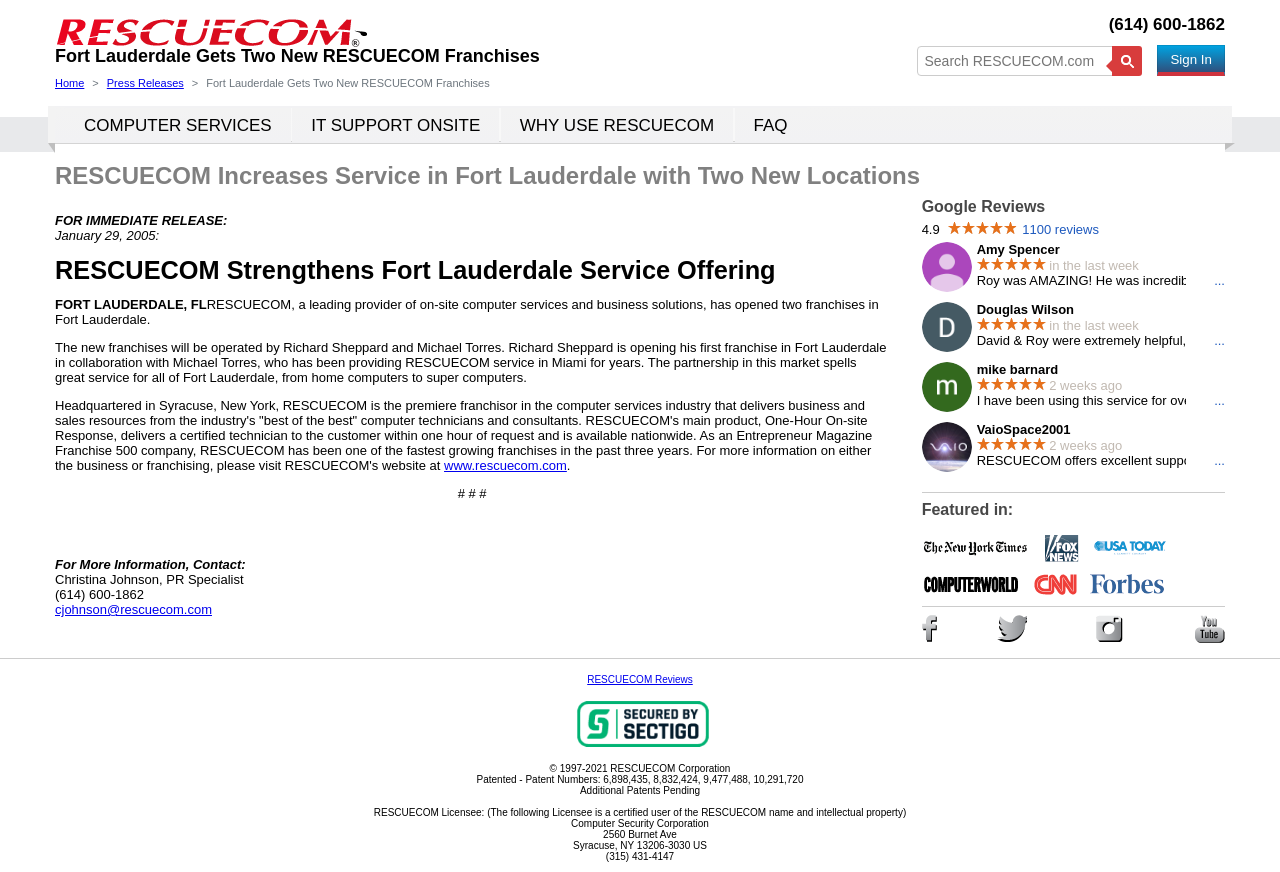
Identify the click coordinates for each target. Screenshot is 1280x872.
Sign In (1191, 59)
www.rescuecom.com (505, 465)
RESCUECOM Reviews (640, 679)
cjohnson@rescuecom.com (133, 609)
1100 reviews (1060, 229)
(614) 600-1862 (1167, 24)
